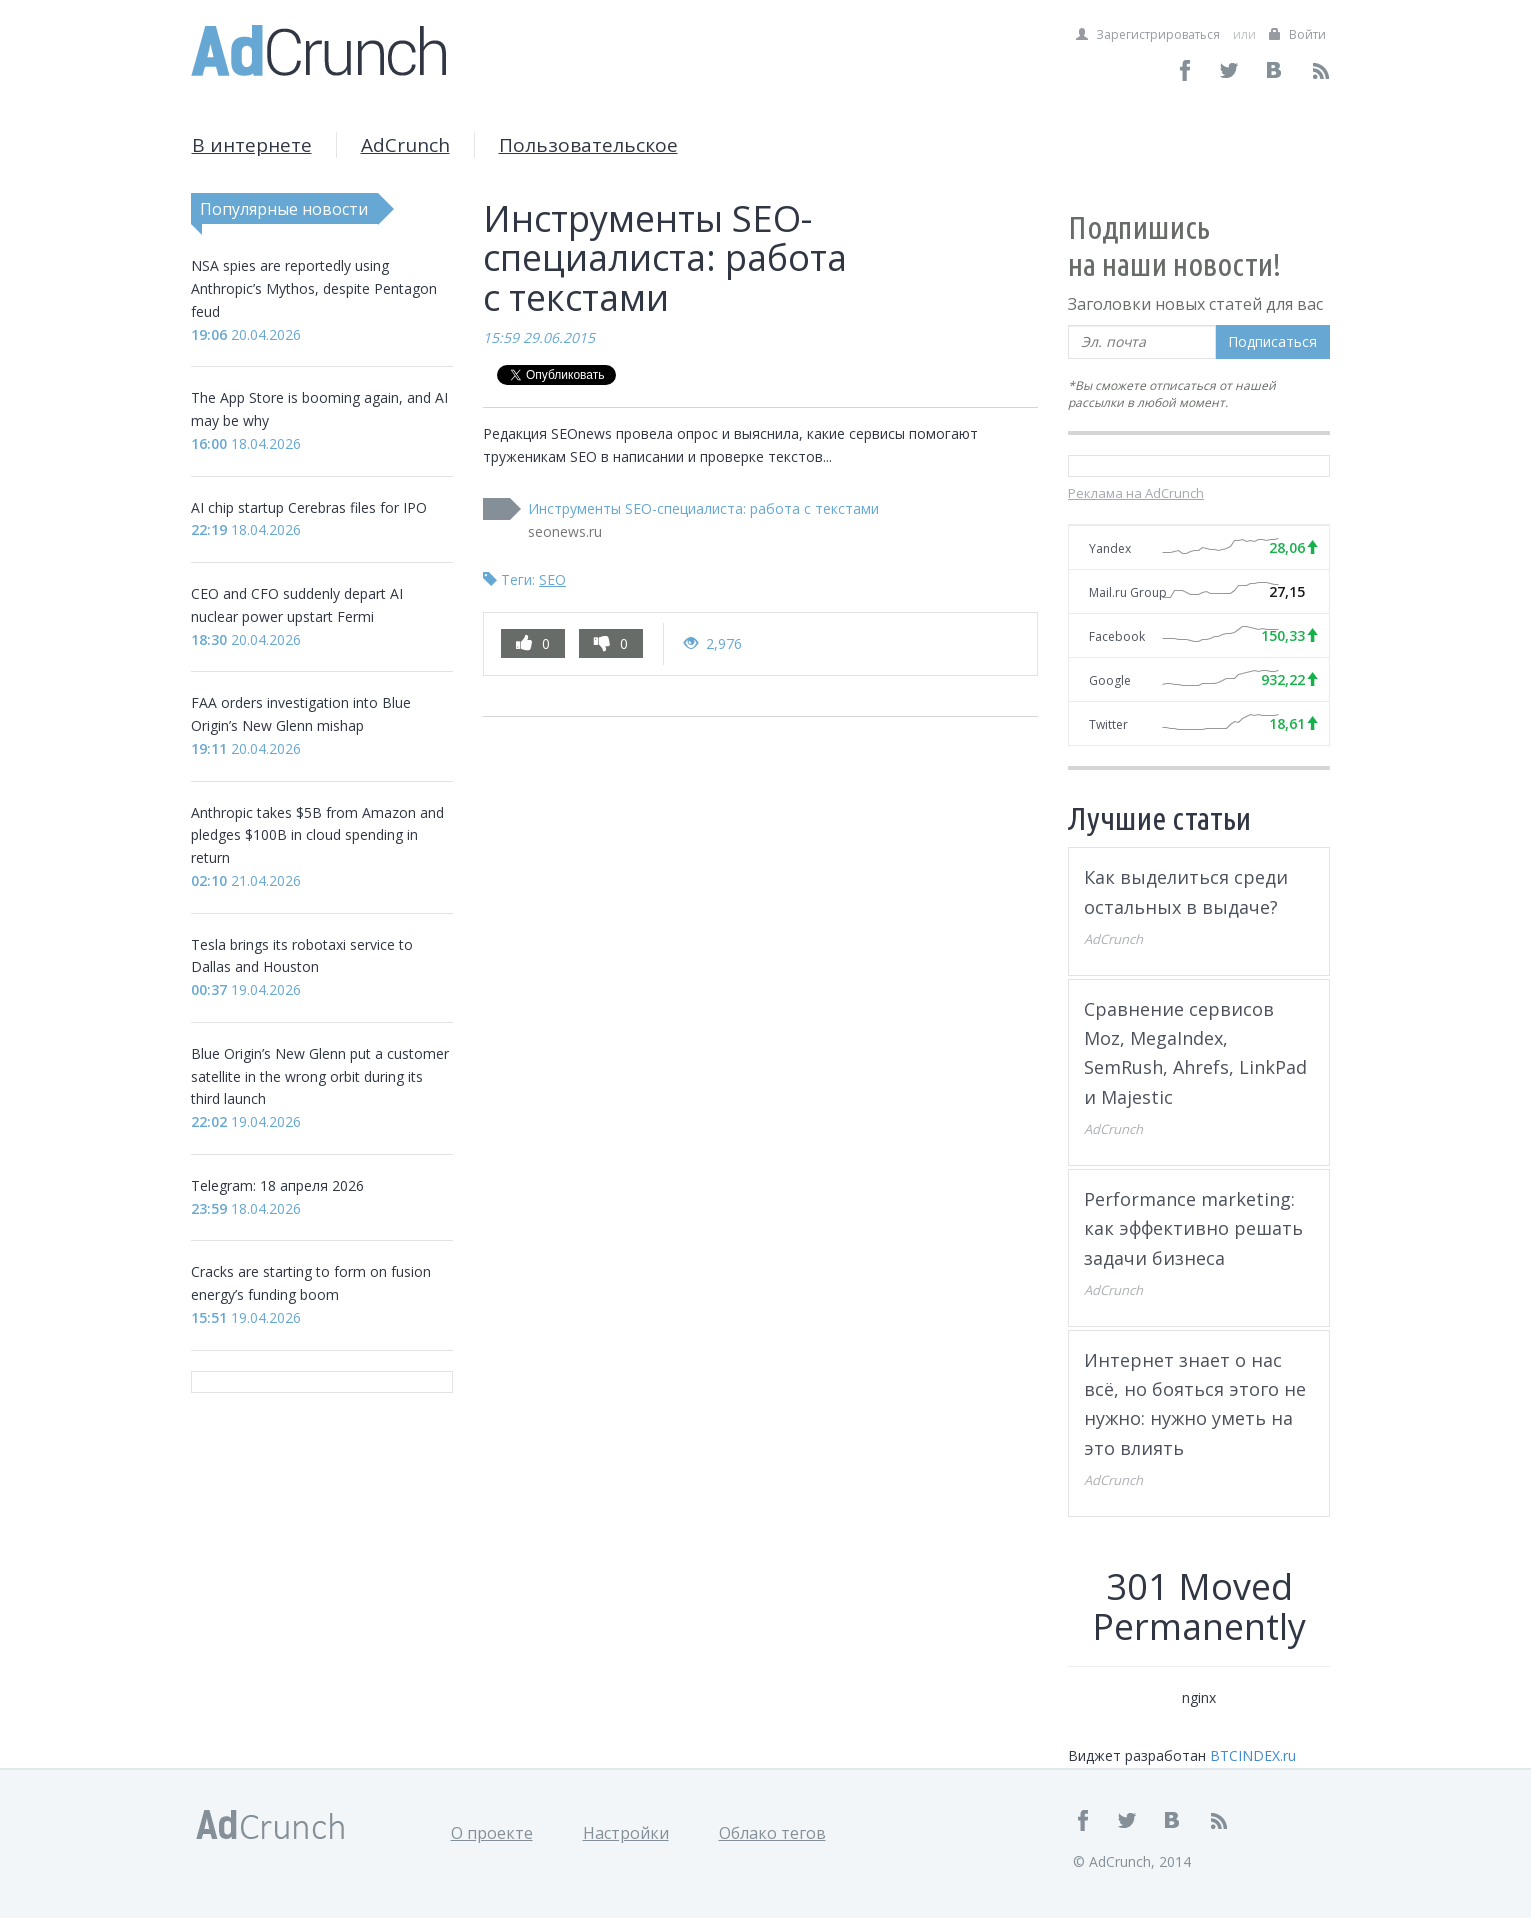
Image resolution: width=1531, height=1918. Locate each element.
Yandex (1110, 548)
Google (1110, 680)
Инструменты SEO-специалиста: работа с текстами (703, 508)
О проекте (492, 1833)
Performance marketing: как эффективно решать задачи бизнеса (1193, 1228)
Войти (1297, 34)
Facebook (1117, 636)
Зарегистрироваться (1148, 34)
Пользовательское (588, 145)
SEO (552, 579)
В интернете (252, 145)
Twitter (1108, 724)
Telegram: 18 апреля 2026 (277, 1185)
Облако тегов (772, 1833)
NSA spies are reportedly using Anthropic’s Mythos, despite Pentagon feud (314, 288)
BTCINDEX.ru (1253, 1755)
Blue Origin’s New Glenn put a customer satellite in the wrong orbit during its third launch (320, 1076)
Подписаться (1272, 341)
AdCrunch (405, 145)
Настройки (626, 1833)
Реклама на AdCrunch (1136, 493)
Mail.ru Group (1128, 592)
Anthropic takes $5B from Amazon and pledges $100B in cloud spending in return (317, 835)
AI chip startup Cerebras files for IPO (309, 507)
